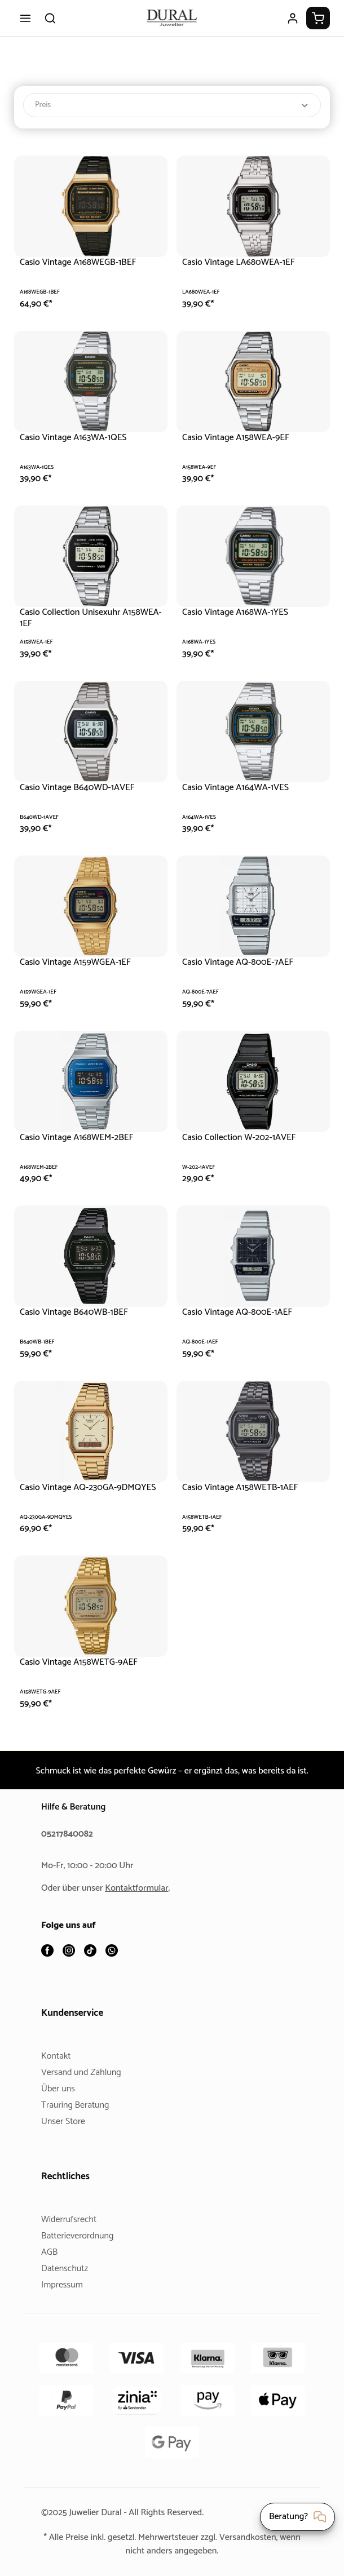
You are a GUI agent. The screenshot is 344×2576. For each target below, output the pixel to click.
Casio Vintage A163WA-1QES (80, 437)
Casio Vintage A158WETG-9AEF (86, 1662)
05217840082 (68, 1834)
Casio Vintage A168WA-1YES (242, 612)
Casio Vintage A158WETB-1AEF (247, 1487)
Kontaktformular (141, 1889)
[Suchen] (50, 18)
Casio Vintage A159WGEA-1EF (83, 962)
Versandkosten (266, 2537)
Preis (172, 105)
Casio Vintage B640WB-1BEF (79, 1312)
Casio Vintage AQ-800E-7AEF (242, 962)
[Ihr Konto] (292, 18)
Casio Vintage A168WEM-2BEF (83, 1137)
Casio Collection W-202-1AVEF (244, 1137)
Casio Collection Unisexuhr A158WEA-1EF (74, 618)
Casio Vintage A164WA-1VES (242, 787)
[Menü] (25, 18)
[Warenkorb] (318, 18)
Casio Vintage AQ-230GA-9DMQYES (72, 1493)
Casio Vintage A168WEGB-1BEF (86, 262)
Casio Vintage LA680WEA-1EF (244, 262)
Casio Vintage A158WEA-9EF (241, 437)
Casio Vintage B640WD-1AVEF (82, 787)
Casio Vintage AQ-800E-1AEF (242, 1312)
